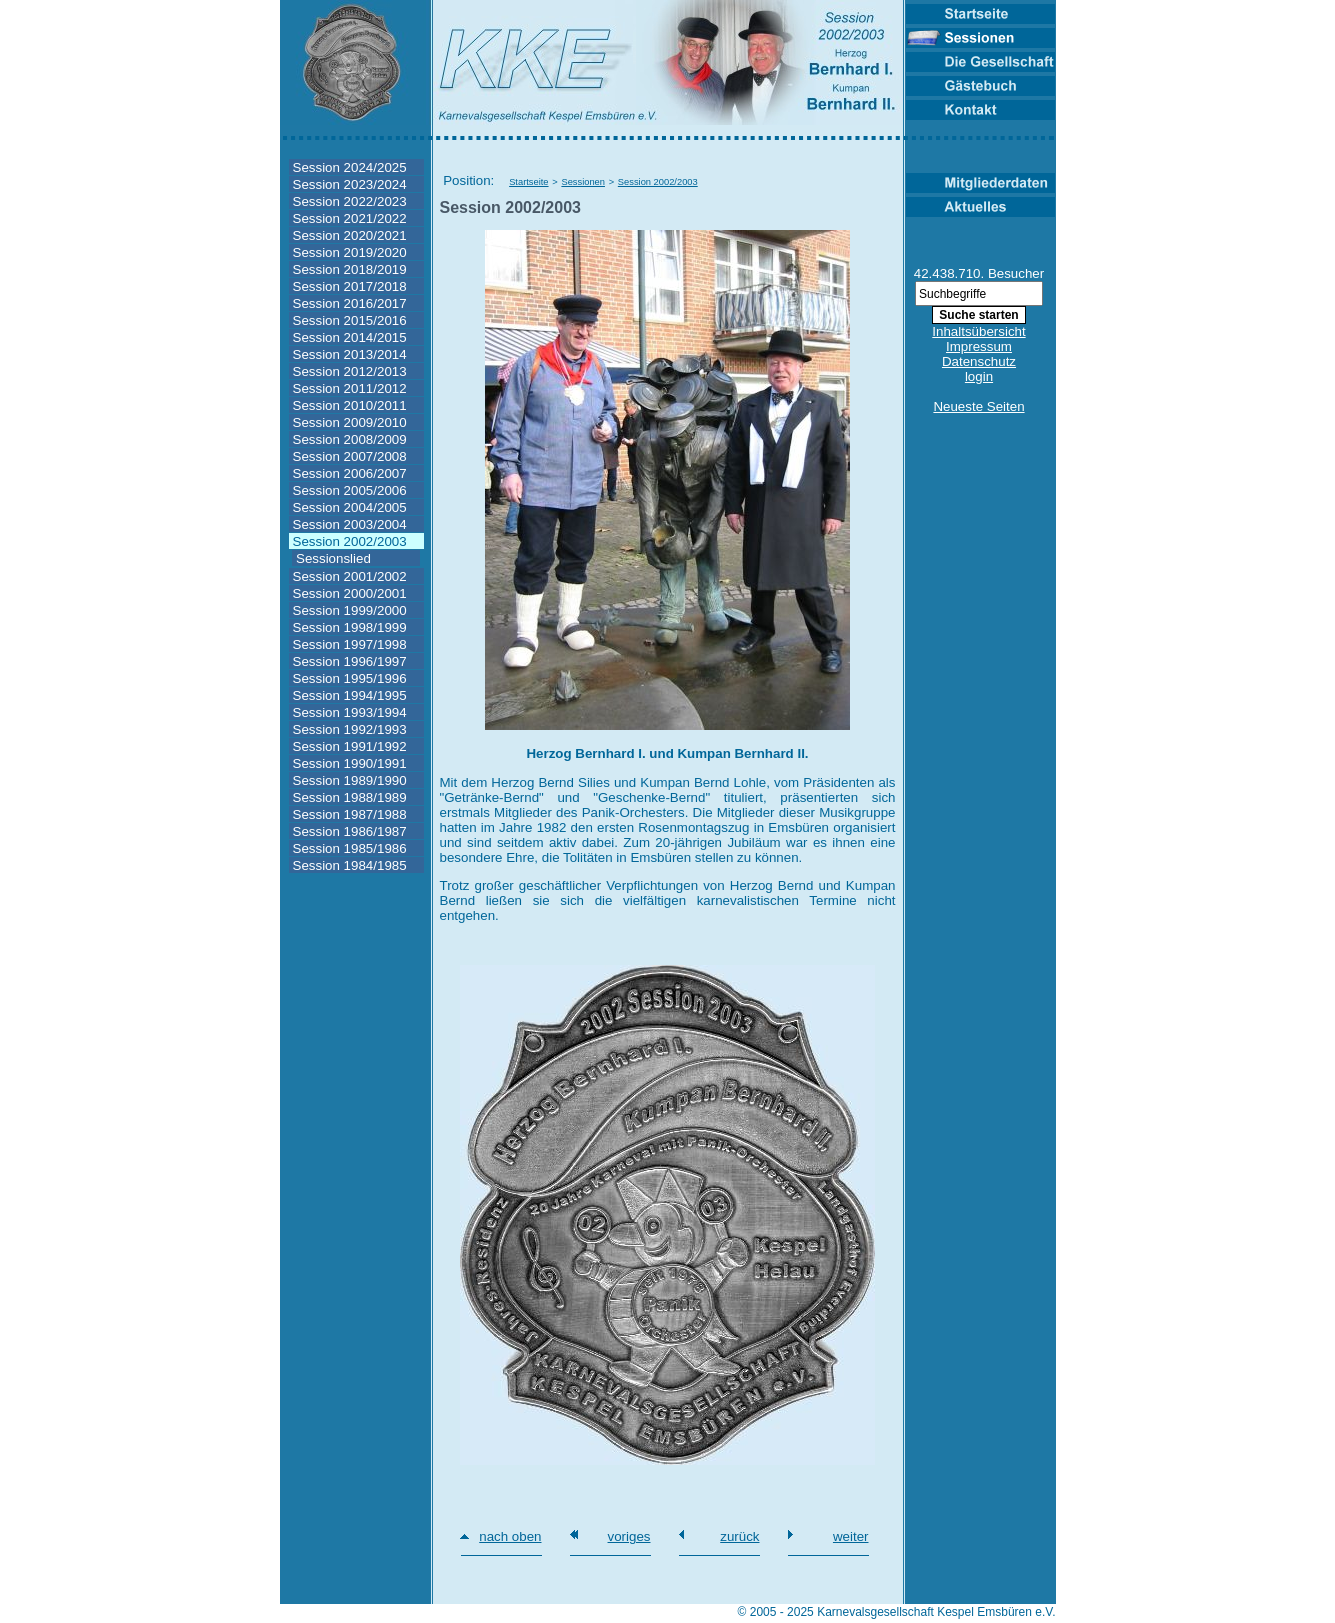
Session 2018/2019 (350, 269)
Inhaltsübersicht (978, 331)
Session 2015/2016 (350, 320)
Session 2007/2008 (350, 456)
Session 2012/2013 (350, 371)
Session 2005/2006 (350, 490)
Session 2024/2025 (350, 167)
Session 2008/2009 (350, 439)
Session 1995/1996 (350, 678)
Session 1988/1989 (350, 797)
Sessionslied (333, 558)
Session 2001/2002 (350, 576)
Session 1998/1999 (350, 627)
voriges (629, 1536)
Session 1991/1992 (350, 746)
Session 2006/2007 (350, 473)
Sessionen (583, 182)
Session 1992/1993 (350, 729)
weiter (851, 1536)
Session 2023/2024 (350, 184)
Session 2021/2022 (350, 218)
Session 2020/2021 (350, 235)
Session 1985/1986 (350, 848)
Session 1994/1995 (350, 695)
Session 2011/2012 (350, 388)
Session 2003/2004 (350, 524)
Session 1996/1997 (350, 661)
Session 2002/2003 (350, 541)
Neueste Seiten (978, 406)
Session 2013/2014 (350, 354)
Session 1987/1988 (350, 814)
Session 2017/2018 (350, 286)
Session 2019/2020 (350, 252)
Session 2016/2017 (350, 303)
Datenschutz (979, 361)
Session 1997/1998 (350, 644)
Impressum (979, 346)
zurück (739, 1536)
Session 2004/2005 (350, 507)
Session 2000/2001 (350, 593)
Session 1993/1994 (350, 712)
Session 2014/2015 (350, 337)
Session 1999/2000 (350, 610)
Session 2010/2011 (350, 405)
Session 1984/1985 (350, 865)
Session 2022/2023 (350, 201)
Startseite (528, 182)
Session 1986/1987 (350, 831)
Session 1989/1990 (350, 780)
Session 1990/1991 (350, 763)
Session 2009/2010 (350, 422)
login (979, 376)
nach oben (510, 1536)
